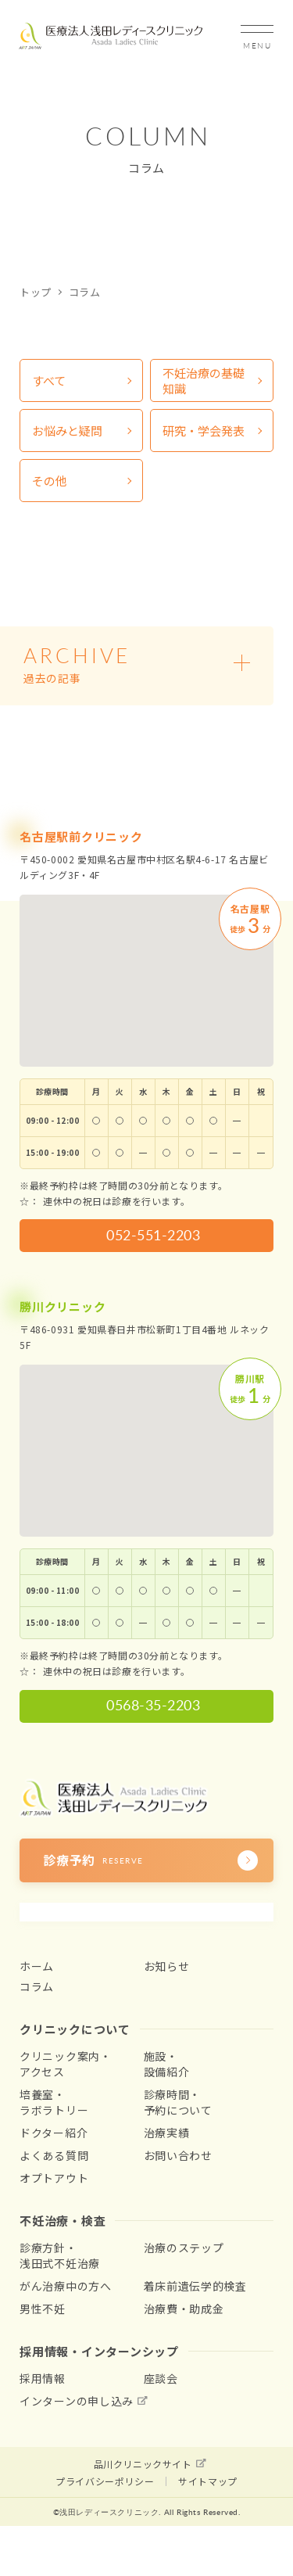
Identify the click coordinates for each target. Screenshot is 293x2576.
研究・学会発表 (204, 430)
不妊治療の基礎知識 (204, 380)
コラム (37, 1986)
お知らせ (167, 1966)
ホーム (37, 1966)
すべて (49, 380)
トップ (36, 292)
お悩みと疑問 (67, 430)
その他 (49, 480)
